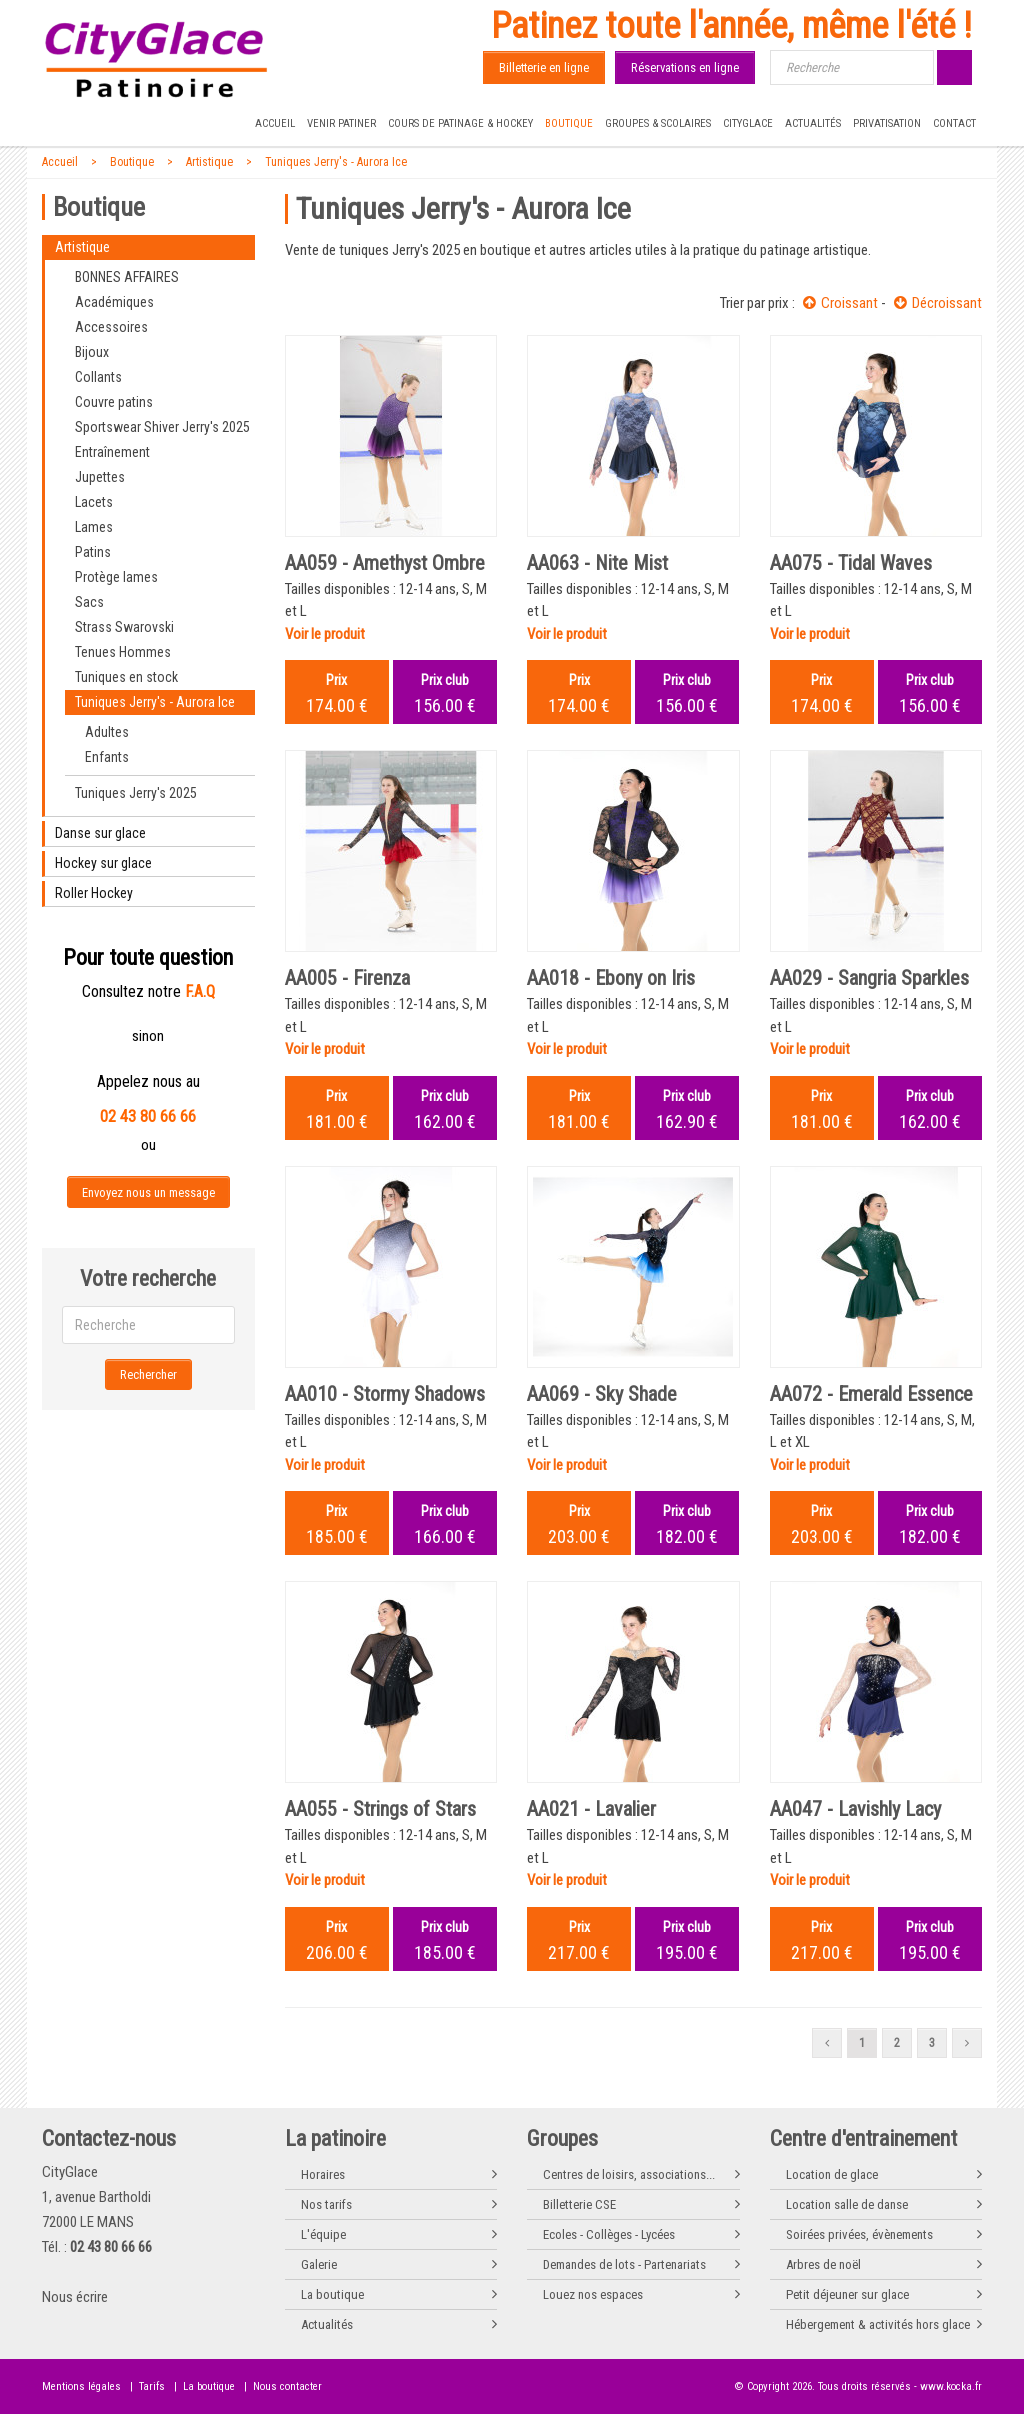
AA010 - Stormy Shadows (385, 1394)
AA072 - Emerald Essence (871, 1394)
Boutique (569, 123)
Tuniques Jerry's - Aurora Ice (336, 162)
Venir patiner (341, 123)
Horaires (323, 2174)
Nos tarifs (326, 2204)
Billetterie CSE (579, 2204)
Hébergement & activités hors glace (878, 2324)
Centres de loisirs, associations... (629, 2174)
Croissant (840, 303)
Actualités (813, 123)
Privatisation (887, 123)
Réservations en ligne (685, 67)
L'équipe (323, 2234)
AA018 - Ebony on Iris (611, 978)
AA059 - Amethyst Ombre (385, 563)
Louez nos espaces (593, 2294)
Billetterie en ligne (544, 67)
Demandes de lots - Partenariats (624, 2264)
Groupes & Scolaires (658, 123)
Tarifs (152, 2386)
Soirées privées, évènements (859, 2234)
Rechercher (148, 1374)
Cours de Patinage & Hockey (460, 123)
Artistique (209, 162)
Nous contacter (287, 2386)
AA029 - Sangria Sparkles (869, 978)
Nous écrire (75, 2297)
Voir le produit (325, 634)
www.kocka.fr (951, 2386)
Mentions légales (81, 2386)
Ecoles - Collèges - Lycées (609, 2234)
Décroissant (938, 303)
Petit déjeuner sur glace (847, 2294)
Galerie (319, 2264)
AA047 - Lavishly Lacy (855, 1809)
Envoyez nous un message (148, 1192)
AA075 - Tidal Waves (851, 563)
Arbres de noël (823, 2264)
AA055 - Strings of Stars (380, 1809)
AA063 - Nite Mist (597, 563)
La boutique (332, 2294)
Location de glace (832, 2174)
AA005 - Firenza (347, 978)
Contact (954, 123)
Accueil (275, 123)
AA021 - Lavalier (591, 1809)
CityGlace (748, 123)
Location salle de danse (847, 2204)
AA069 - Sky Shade (602, 1394)
